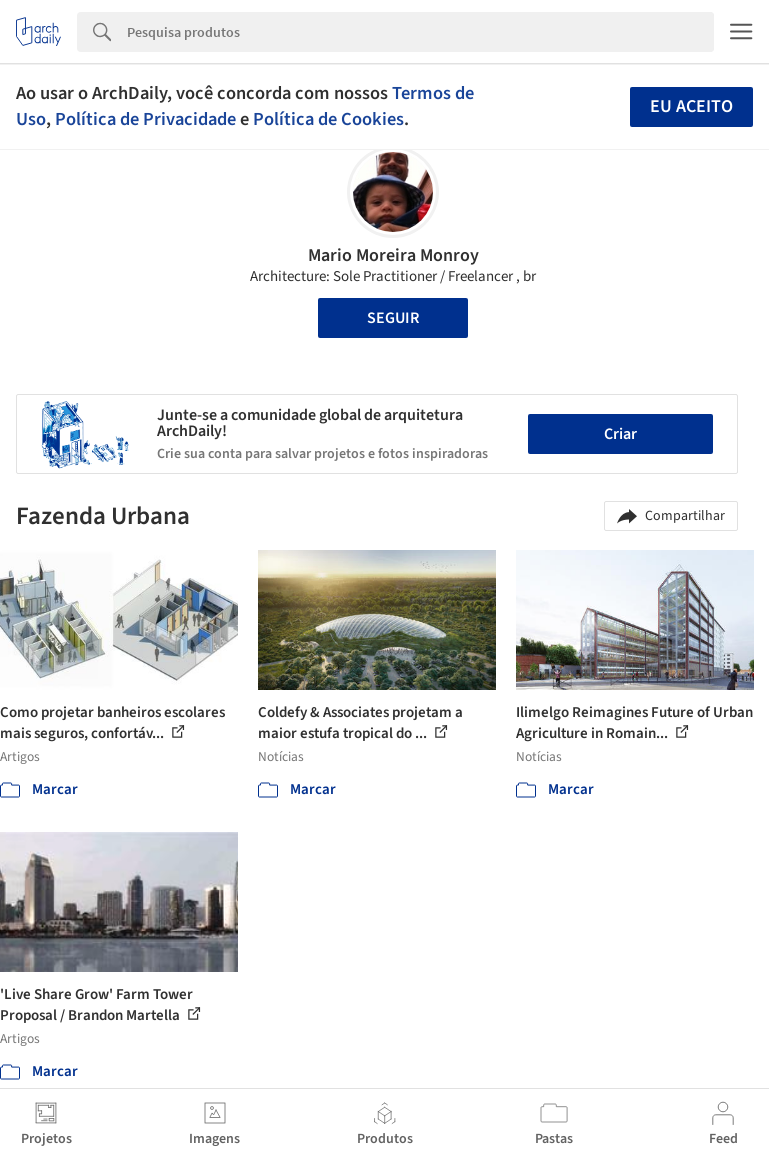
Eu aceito (691, 106)
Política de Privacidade (145, 119)
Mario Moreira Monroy (393, 255)
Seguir (393, 318)
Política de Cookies (328, 119)
